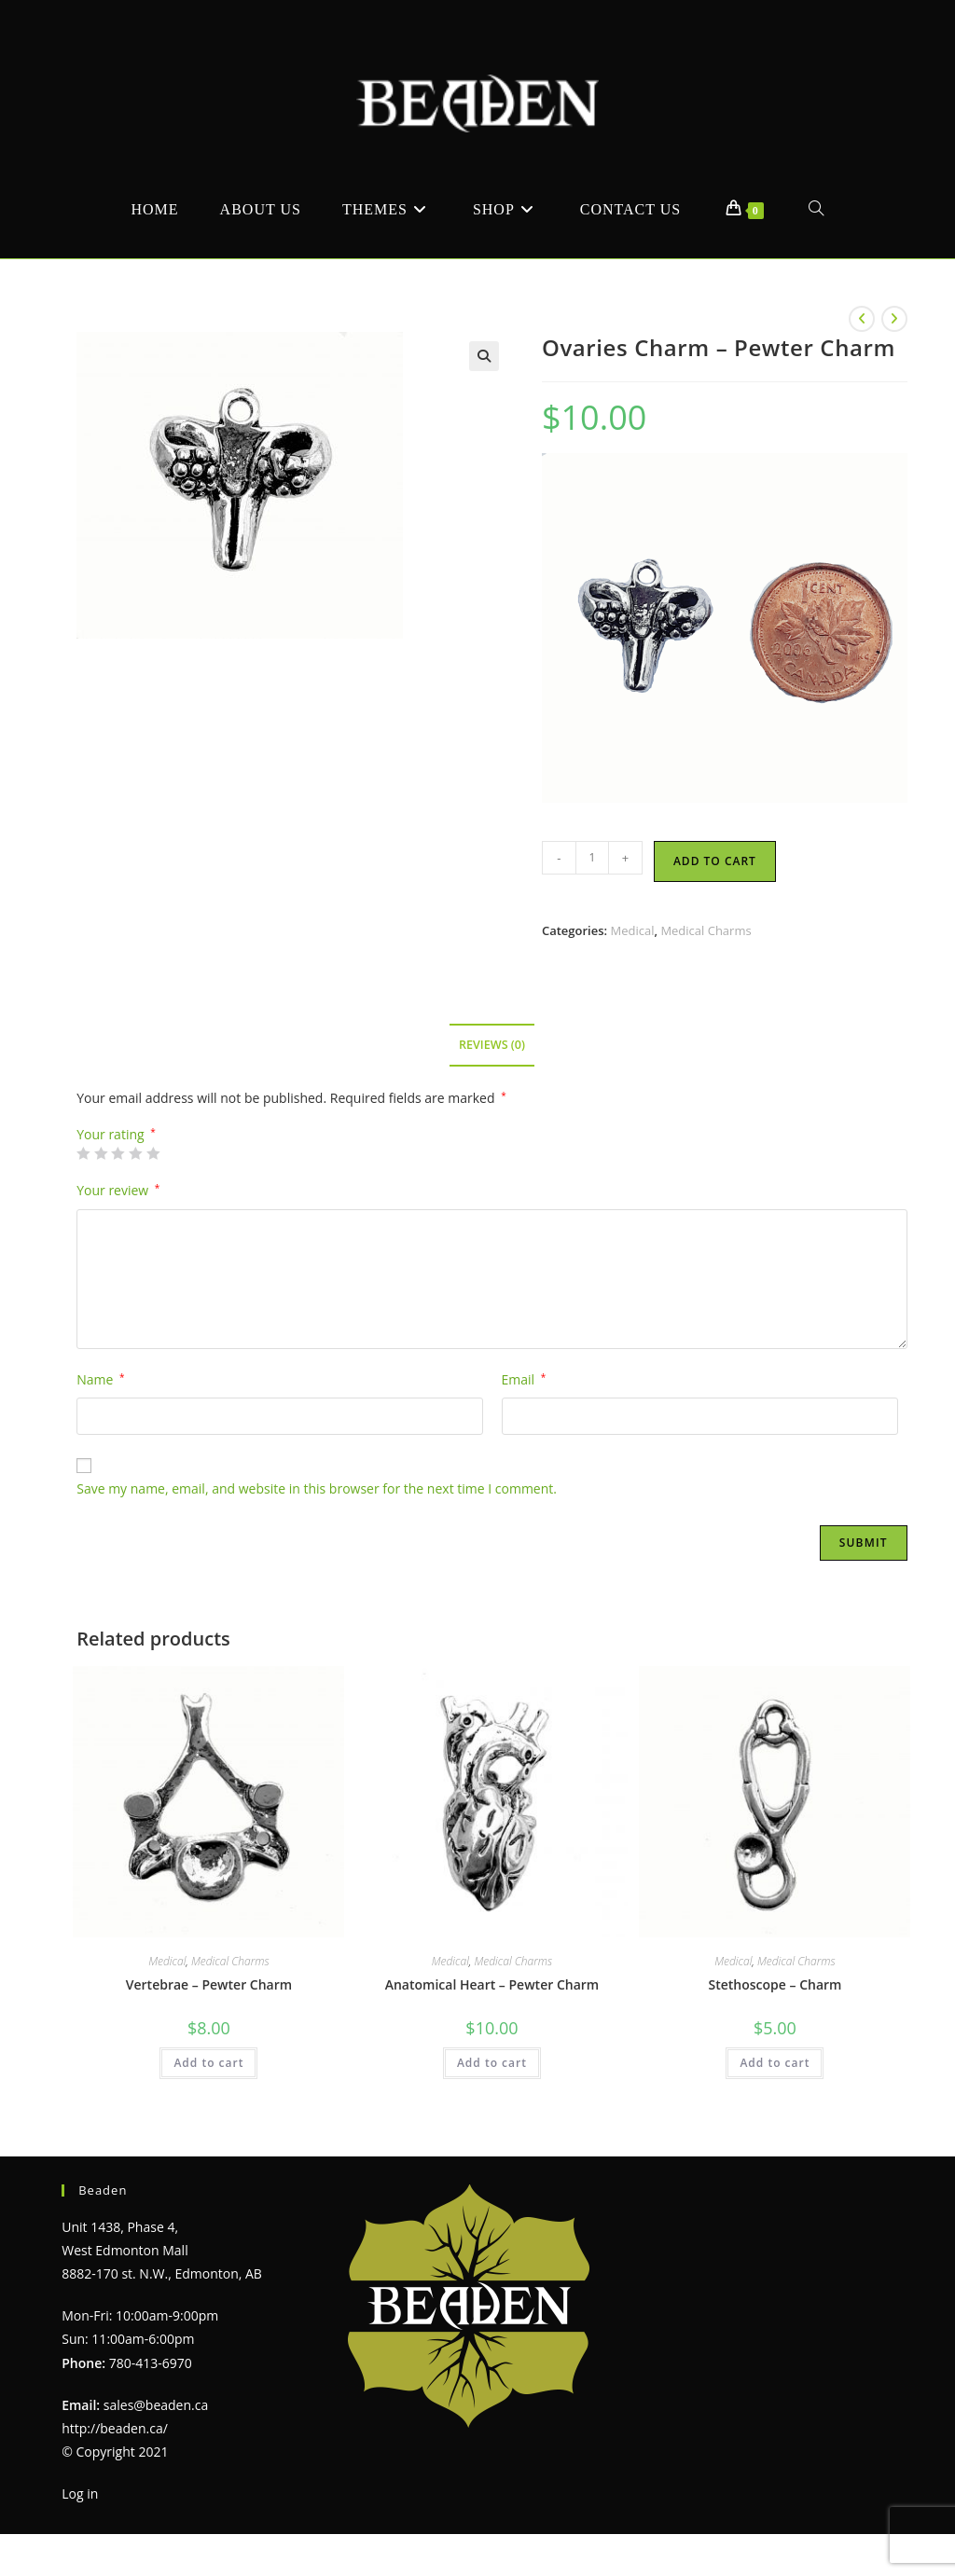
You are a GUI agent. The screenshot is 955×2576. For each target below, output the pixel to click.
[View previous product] (862, 319)
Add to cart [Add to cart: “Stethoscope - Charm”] (775, 2063)
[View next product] (894, 319)
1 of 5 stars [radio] (83, 1153)
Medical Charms (705, 930)
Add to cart (714, 861)
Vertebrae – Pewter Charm (209, 1984)
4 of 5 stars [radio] (135, 1153)
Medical (632, 930)
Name (100, 1379)
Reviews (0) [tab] (492, 1045)
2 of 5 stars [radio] (100, 1153)
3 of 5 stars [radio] (117, 1153)
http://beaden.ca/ (115, 2428)
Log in (80, 2493)
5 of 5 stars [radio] (152, 1153)
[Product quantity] (592, 858)
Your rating (116, 1134)
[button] (484, 356)
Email (524, 1379)
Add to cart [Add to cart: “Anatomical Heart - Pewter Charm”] (492, 2063)
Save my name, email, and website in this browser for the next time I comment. (316, 1488)
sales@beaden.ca (156, 2405)
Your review (117, 1190)
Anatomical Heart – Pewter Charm (492, 1984)
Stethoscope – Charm (774, 1984)
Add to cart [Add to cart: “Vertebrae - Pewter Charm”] (208, 2063)
